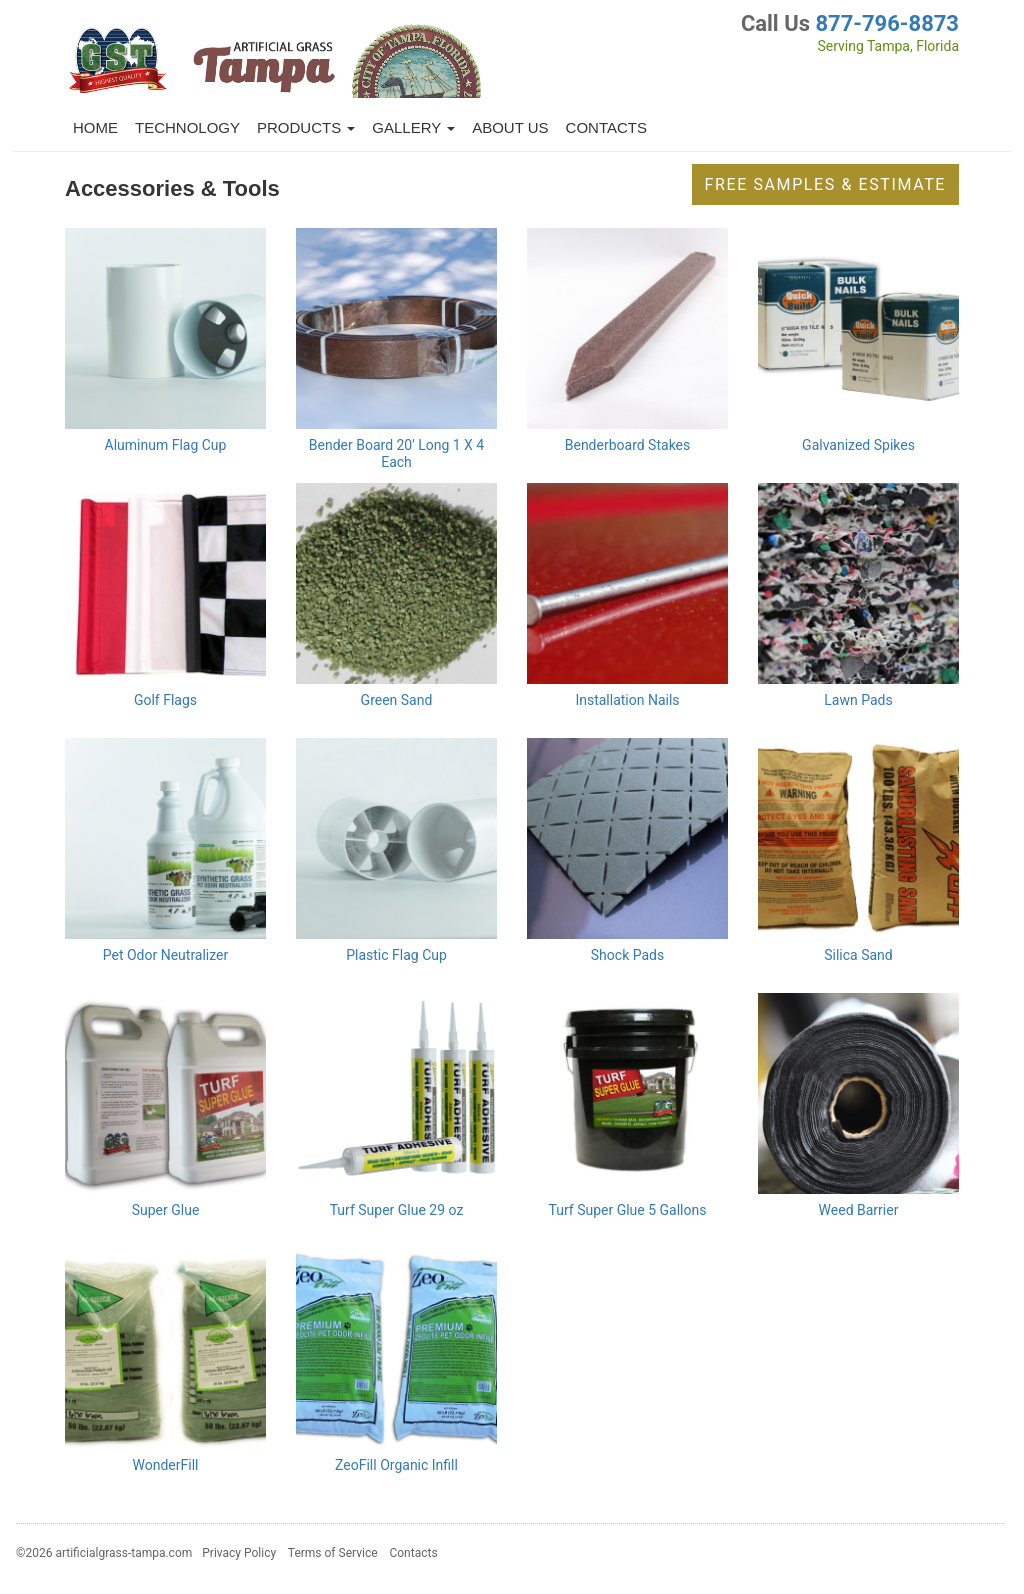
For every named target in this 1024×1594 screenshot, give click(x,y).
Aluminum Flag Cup (166, 445)
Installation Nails (627, 700)
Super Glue (166, 1210)
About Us (510, 127)
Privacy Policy (239, 1553)
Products (306, 127)
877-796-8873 (887, 23)
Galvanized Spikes (858, 445)
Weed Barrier (859, 1210)
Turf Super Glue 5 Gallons (628, 1210)
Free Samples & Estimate (825, 184)
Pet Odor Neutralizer (166, 955)
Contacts (606, 127)
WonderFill (166, 1465)
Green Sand (397, 700)
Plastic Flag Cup (396, 955)
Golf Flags (165, 700)
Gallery (413, 127)
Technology (187, 127)
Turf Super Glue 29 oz (397, 1210)
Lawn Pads (858, 700)
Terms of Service (333, 1553)
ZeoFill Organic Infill (396, 1465)
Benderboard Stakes (628, 445)
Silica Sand (858, 955)
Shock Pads (627, 955)
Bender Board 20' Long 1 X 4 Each (396, 453)
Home (95, 127)
